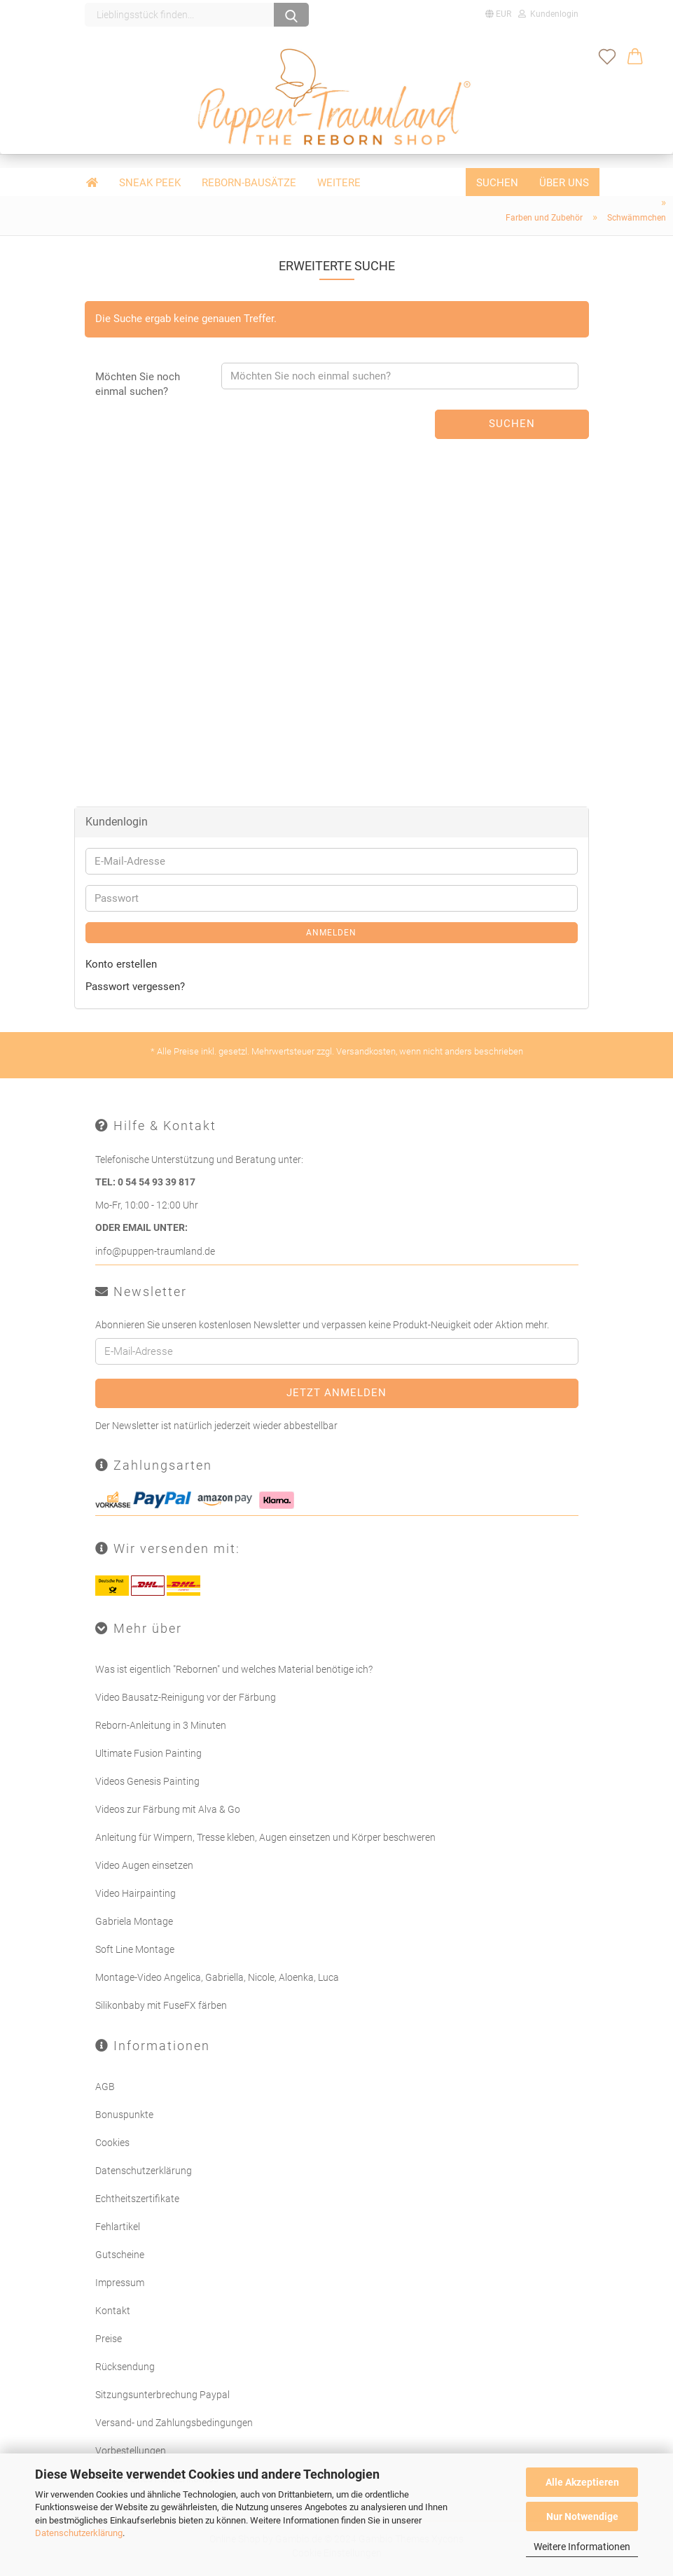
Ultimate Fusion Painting (148, 1752)
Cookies (112, 2141)
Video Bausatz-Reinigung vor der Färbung (185, 1696)
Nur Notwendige (582, 2516)
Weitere (339, 182)
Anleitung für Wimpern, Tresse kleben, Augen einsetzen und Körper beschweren (265, 1836)
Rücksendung (125, 2365)
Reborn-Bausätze (249, 182)
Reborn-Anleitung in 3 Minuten (160, 1724)
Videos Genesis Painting (147, 1780)
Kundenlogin (548, 14)
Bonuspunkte (124, 2113)
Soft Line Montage (134, 1948)
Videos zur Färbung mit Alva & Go (167, 1808)
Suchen (497, 182)
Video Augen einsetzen (144, 1864)
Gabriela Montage (134, 1920)
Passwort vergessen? (135, 986)
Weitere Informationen (582, 2546)
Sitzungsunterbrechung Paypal (162, 2393)
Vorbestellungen (130, 2449)
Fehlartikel (117, 2225)
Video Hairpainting (135, 1892)
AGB (105, 2085)
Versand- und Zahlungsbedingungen (174, 2421)
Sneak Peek (150, 182)
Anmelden (331, 932)
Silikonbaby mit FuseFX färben (161, 2004)
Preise (108, 2337)
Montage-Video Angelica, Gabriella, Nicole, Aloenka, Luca (217, 1976)
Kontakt (112, 2309)
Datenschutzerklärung (79, 2533)
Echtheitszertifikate (137, 2197)
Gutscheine (119, 2253)
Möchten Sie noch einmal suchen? (137, 382)
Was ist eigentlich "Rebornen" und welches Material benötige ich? (234, 1668)
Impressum (119, 2281)
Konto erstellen (121, 963)
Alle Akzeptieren (582, 2482)
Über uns (564, 182)
